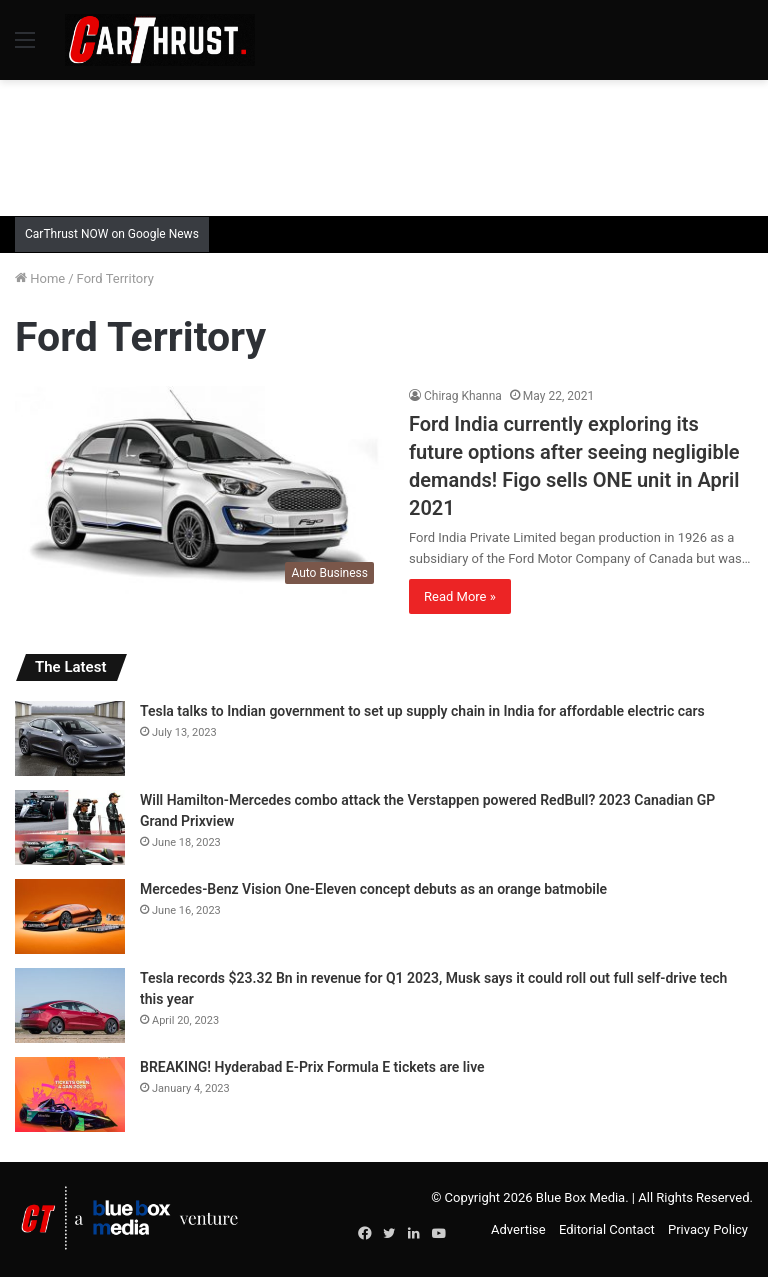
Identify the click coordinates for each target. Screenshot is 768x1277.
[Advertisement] (384, 145)
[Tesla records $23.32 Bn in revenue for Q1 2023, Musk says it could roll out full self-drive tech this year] (70, 1005)
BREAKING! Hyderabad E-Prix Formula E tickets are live (312, 1067)
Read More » (460, 596)
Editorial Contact (607, 1229)
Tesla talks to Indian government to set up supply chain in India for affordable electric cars (422, 711)
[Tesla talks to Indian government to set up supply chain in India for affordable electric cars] (70, 738)
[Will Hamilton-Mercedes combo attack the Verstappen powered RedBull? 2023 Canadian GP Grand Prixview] (70, 827)
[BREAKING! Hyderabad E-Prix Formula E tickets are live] (70, 1094)
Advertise (518, 1229)
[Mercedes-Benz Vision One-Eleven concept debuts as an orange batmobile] (70, 916)
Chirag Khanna (463, 396)
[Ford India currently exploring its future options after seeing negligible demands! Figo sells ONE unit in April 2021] (199, 490)
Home (40, 278)
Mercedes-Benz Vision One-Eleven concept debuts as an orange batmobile (373, 889)
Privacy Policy (708, 1229)
